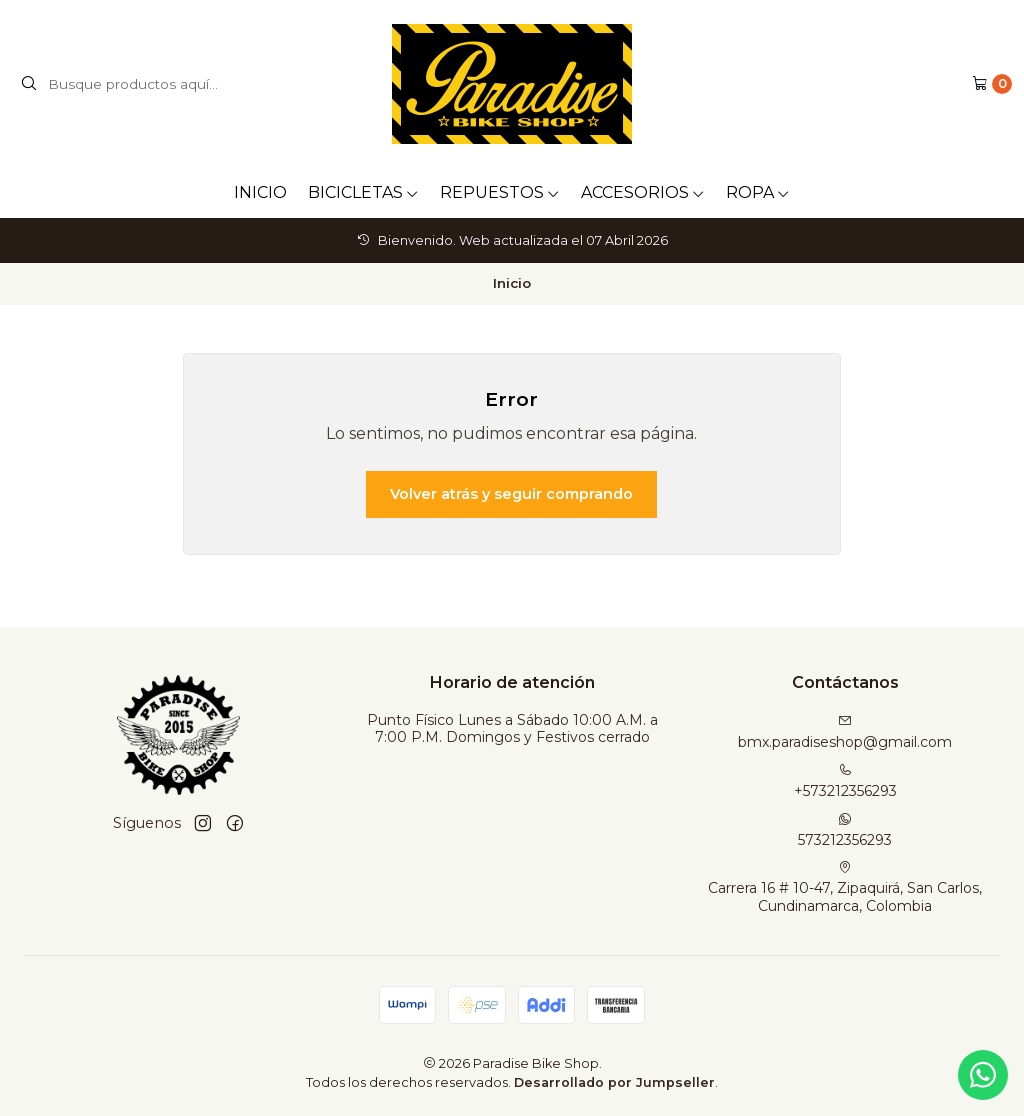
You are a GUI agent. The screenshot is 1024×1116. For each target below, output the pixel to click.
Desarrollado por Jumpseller (614, 1082)
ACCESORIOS (643, 192)
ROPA (758, 192)
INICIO (260, 192)
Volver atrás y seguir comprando (511, 494)
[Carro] (992, 84)
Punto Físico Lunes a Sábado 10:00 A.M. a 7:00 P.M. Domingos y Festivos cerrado (512, 729)
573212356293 (845, 830)
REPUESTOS (500, 192)
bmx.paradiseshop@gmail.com (845, 732)
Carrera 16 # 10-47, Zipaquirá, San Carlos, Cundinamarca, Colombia (845, 887)
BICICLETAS (363, 192)
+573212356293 (845, 781)
